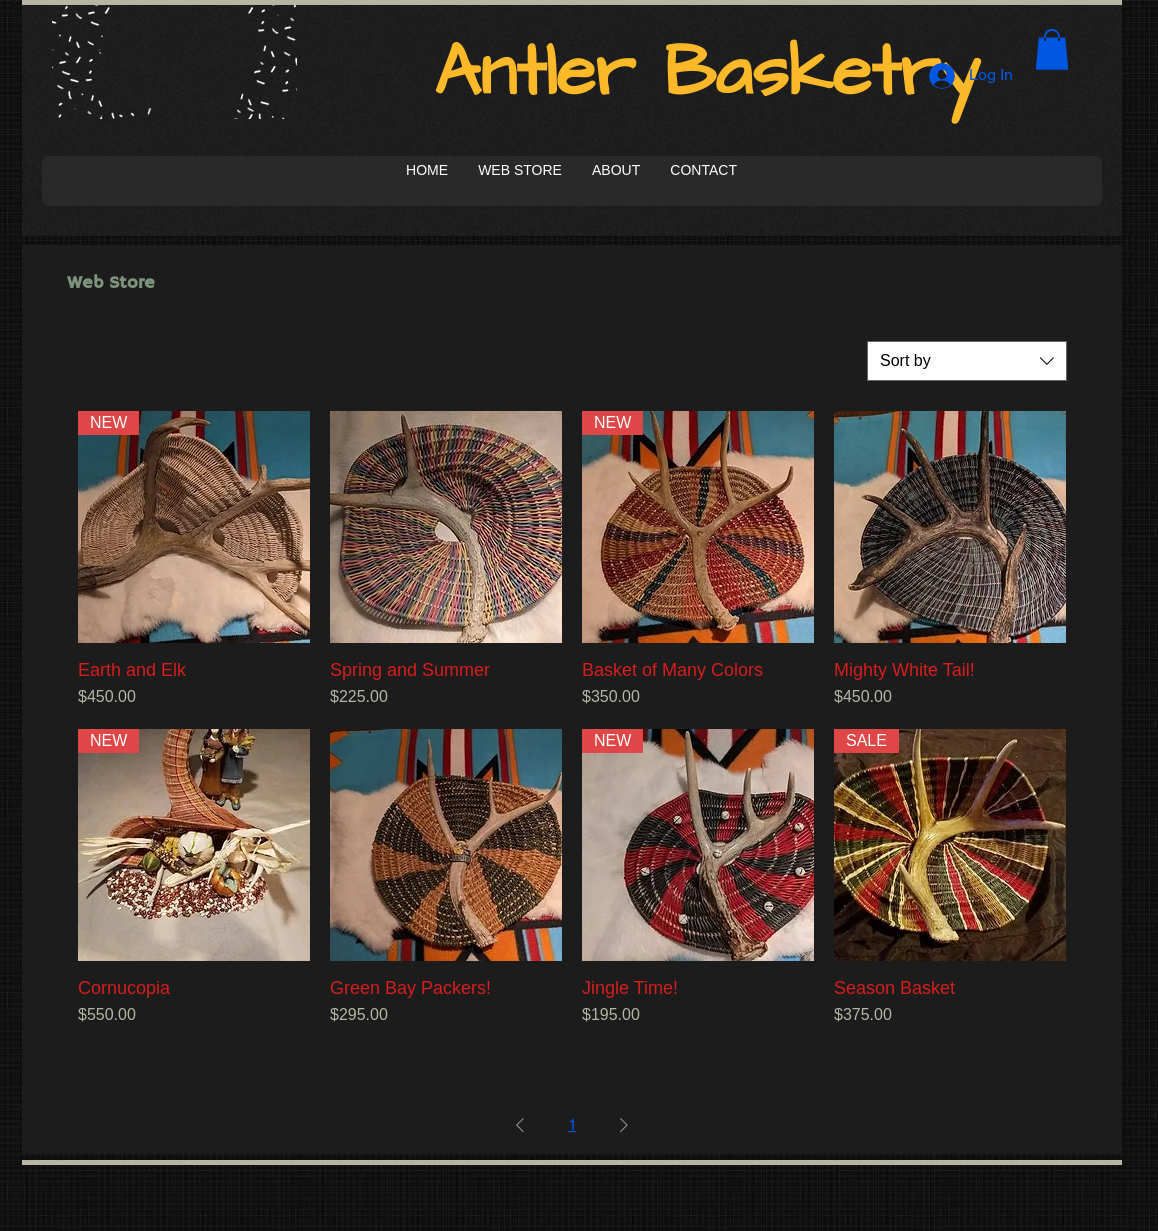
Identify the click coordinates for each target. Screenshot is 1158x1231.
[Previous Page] (520, 1125)
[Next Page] (624, 1125)
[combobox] (967, 361)
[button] (1052, 49)
